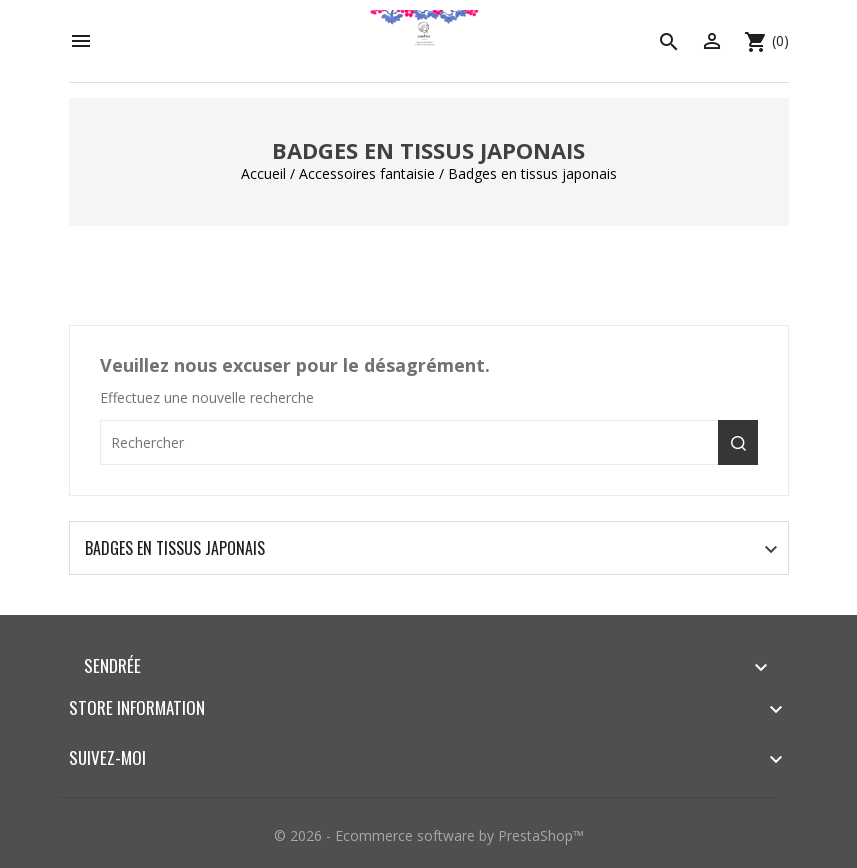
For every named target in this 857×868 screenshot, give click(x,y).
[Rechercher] (429, 442)
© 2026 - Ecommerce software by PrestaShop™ (429, 835)
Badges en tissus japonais (175, 548)
